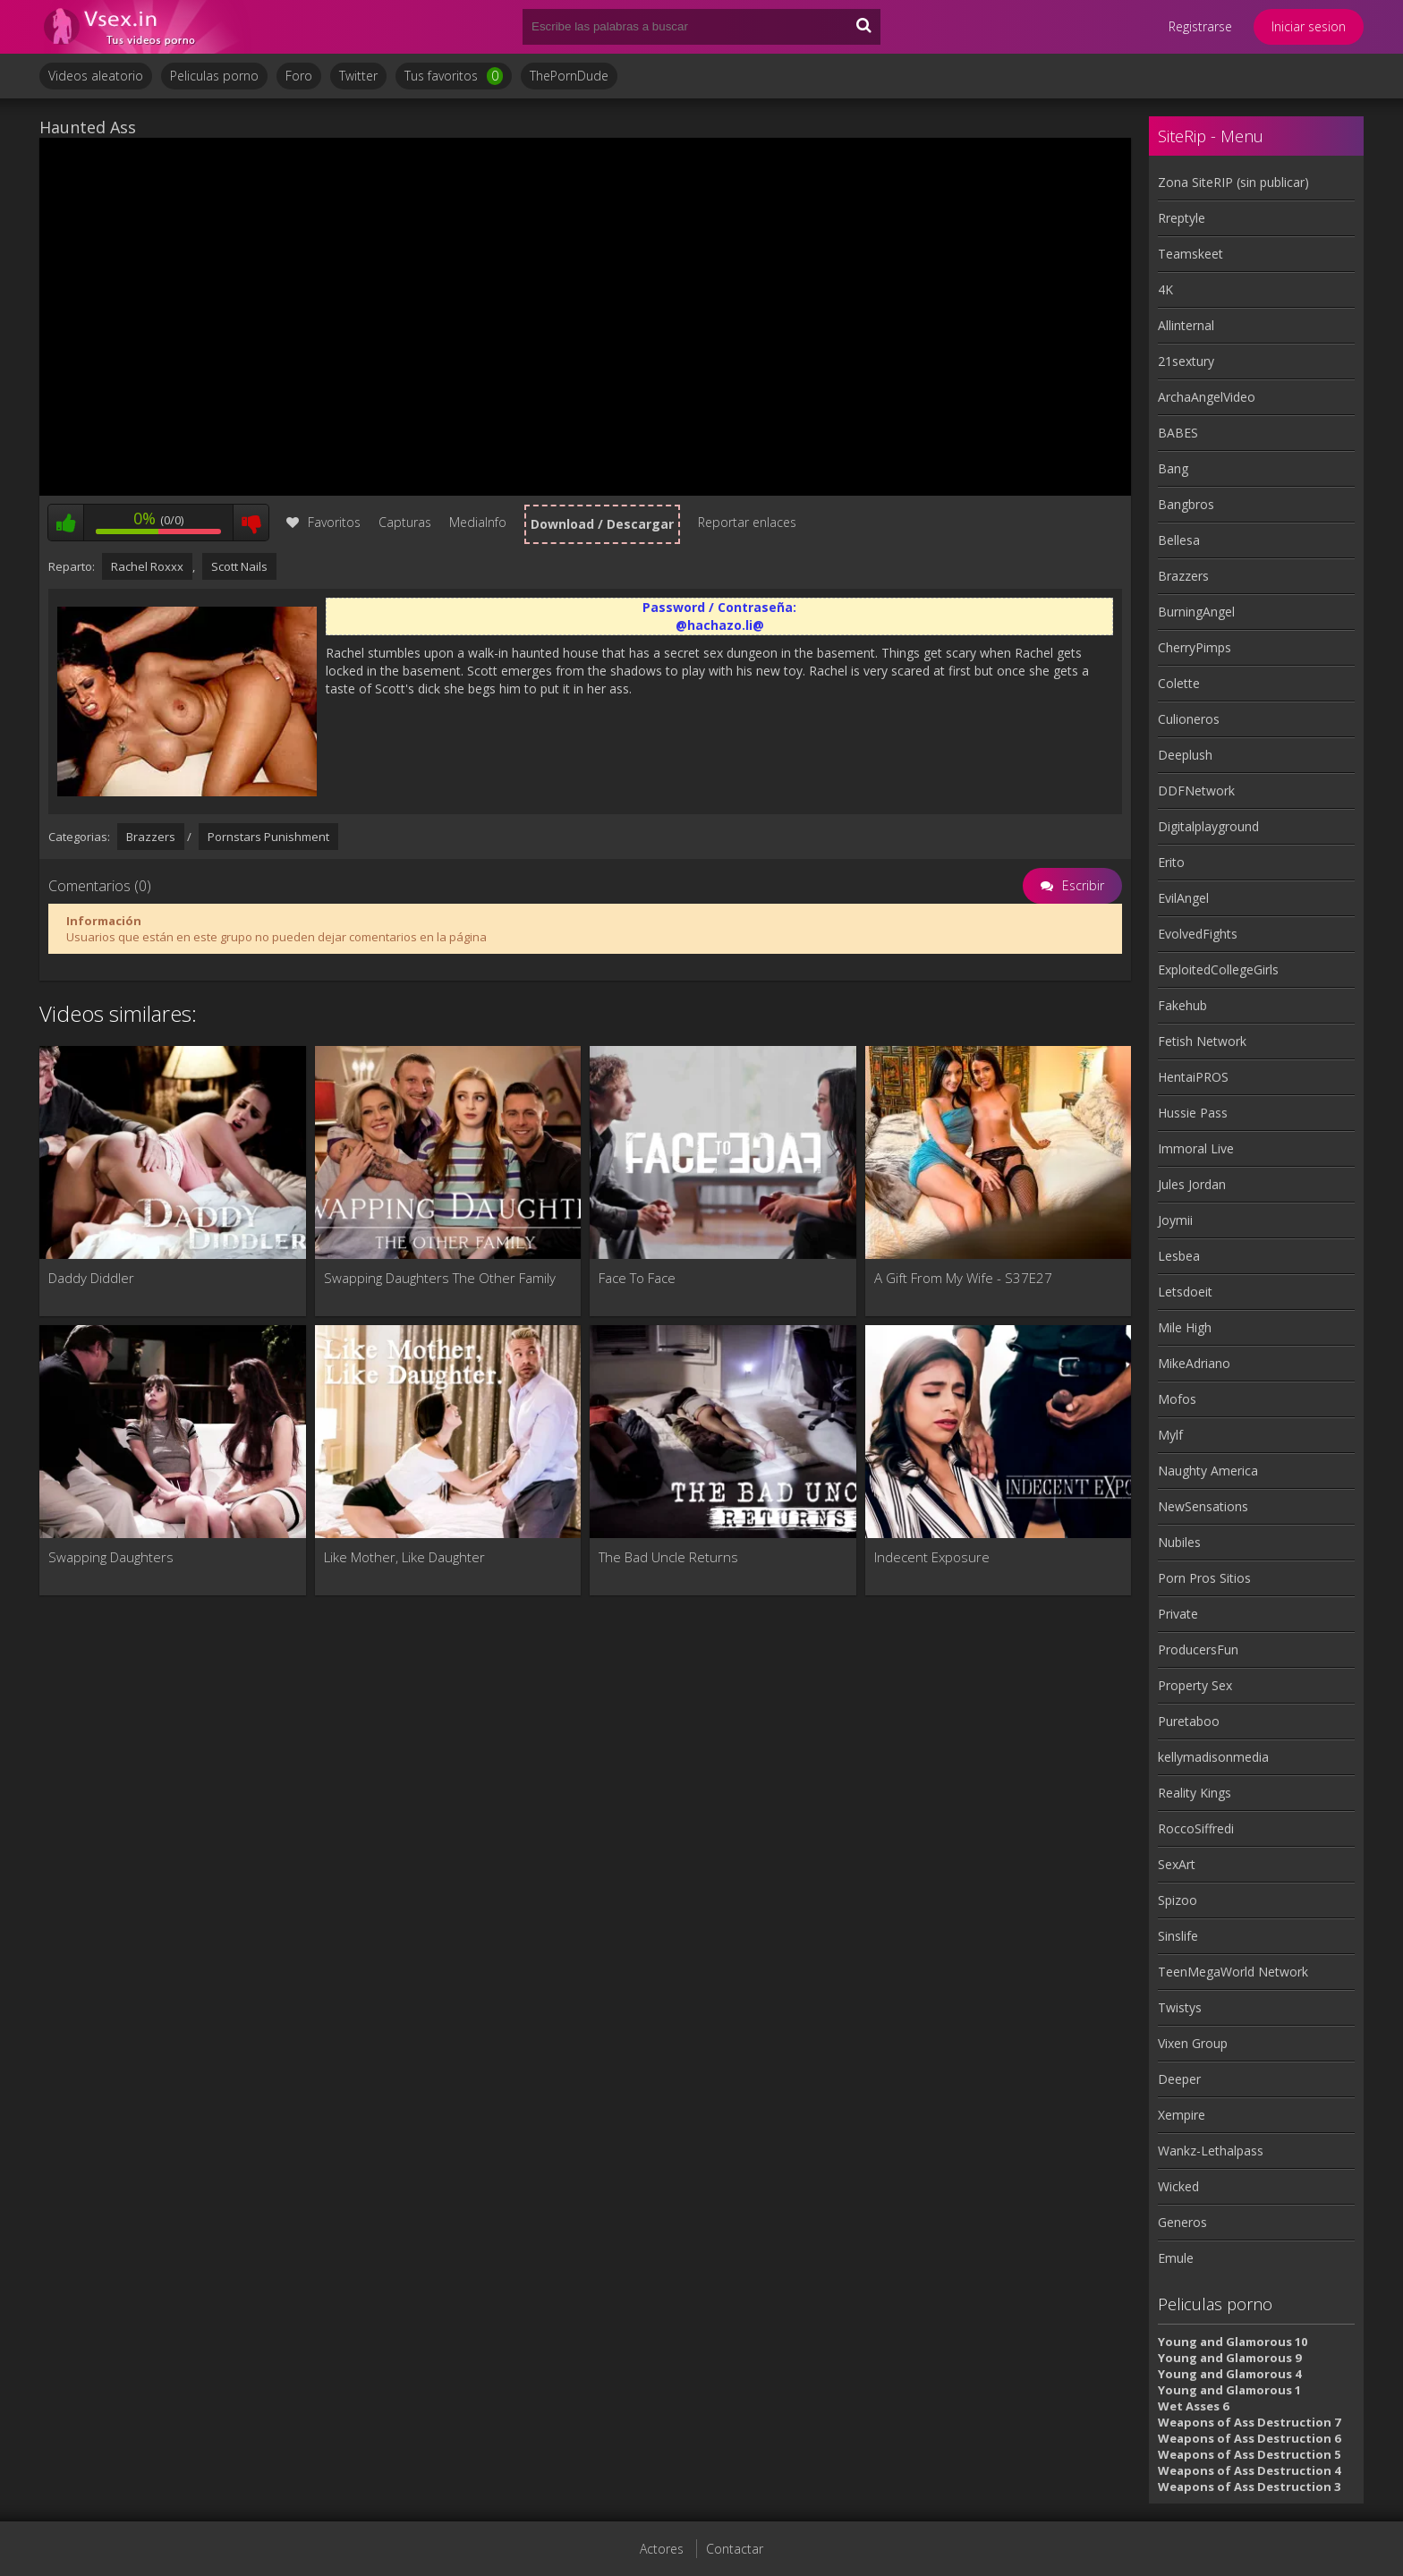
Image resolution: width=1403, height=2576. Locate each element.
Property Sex (1195, 1685)
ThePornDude (569, 75)
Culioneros (1189, 718)
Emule (1176, 2257)
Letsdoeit (1185, 1291)
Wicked (1178, 2186)
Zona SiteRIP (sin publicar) (1233, 182)
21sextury (1186, 361)
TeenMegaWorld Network (1233, 1971)
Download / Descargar (602, 523)
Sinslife (1178, 1935)
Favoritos (323, 522)
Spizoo (1177, 1900)
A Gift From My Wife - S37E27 (963, 1278)
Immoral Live (1196, 1148)
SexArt (1176, 1864)
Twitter (358, 75)
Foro (298, 75)
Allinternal (1186, 325)
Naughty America (1208, 1470)
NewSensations (1203, 1506)
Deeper (1179, 2078)
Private (1178, 1613)
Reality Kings (1194, 1792)
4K (1165, 289)
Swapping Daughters (111, 1557)
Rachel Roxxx (147, 566)
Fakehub (1182, 1005)
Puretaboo (1189, 1721)
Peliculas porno (214, 75)
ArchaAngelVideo (1206, 396)
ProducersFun (1198, 1649)
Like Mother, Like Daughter (404, 1557)
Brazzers (150, 837)
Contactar (734, 2548)
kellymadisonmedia (1213, 1756)
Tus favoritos (453, 76)
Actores (662, 2548)
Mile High (1185, 1327)
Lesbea (1179, 1255)
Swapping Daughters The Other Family (440, 1278)
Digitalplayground (1208, 826)
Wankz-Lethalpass (1210, 2150)
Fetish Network (1202, 1041)
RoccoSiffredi (1196, 1828)
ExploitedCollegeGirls (1218, 969)
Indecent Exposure (932, 1557)
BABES (1178, 432)
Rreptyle (1181, 217)
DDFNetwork (1196, 790)
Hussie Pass (1193, 1112)
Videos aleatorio (95, 75)
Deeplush (1185, 754)
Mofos (1177, 1398)
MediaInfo (477, 522)
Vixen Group (1193, 2043)
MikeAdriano (1194, 1363)
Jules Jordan (1192, 1184)
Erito (1171, 862)
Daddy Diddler (91, 1278)
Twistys (1180, 2007)
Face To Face (637, 1278)
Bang (1173, 468)
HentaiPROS (1193, 1076)
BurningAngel (1196, 611)
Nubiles (1179, 1542)
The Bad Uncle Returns (668, 1557)
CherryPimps (1194, 647)
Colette (1179, 683)
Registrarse (1200, 26)
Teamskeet (1190, 253)
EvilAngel (1183, 897)
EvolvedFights (1197, 933)
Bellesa (1179, 539)
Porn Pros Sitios (1204, 1577)
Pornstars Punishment (268, 837)
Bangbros (1186, 504)
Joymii (1175, 1219)
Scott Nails (239, 566)
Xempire (1181, 2114)
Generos (1182, 2222)
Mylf (1170, 1434)
